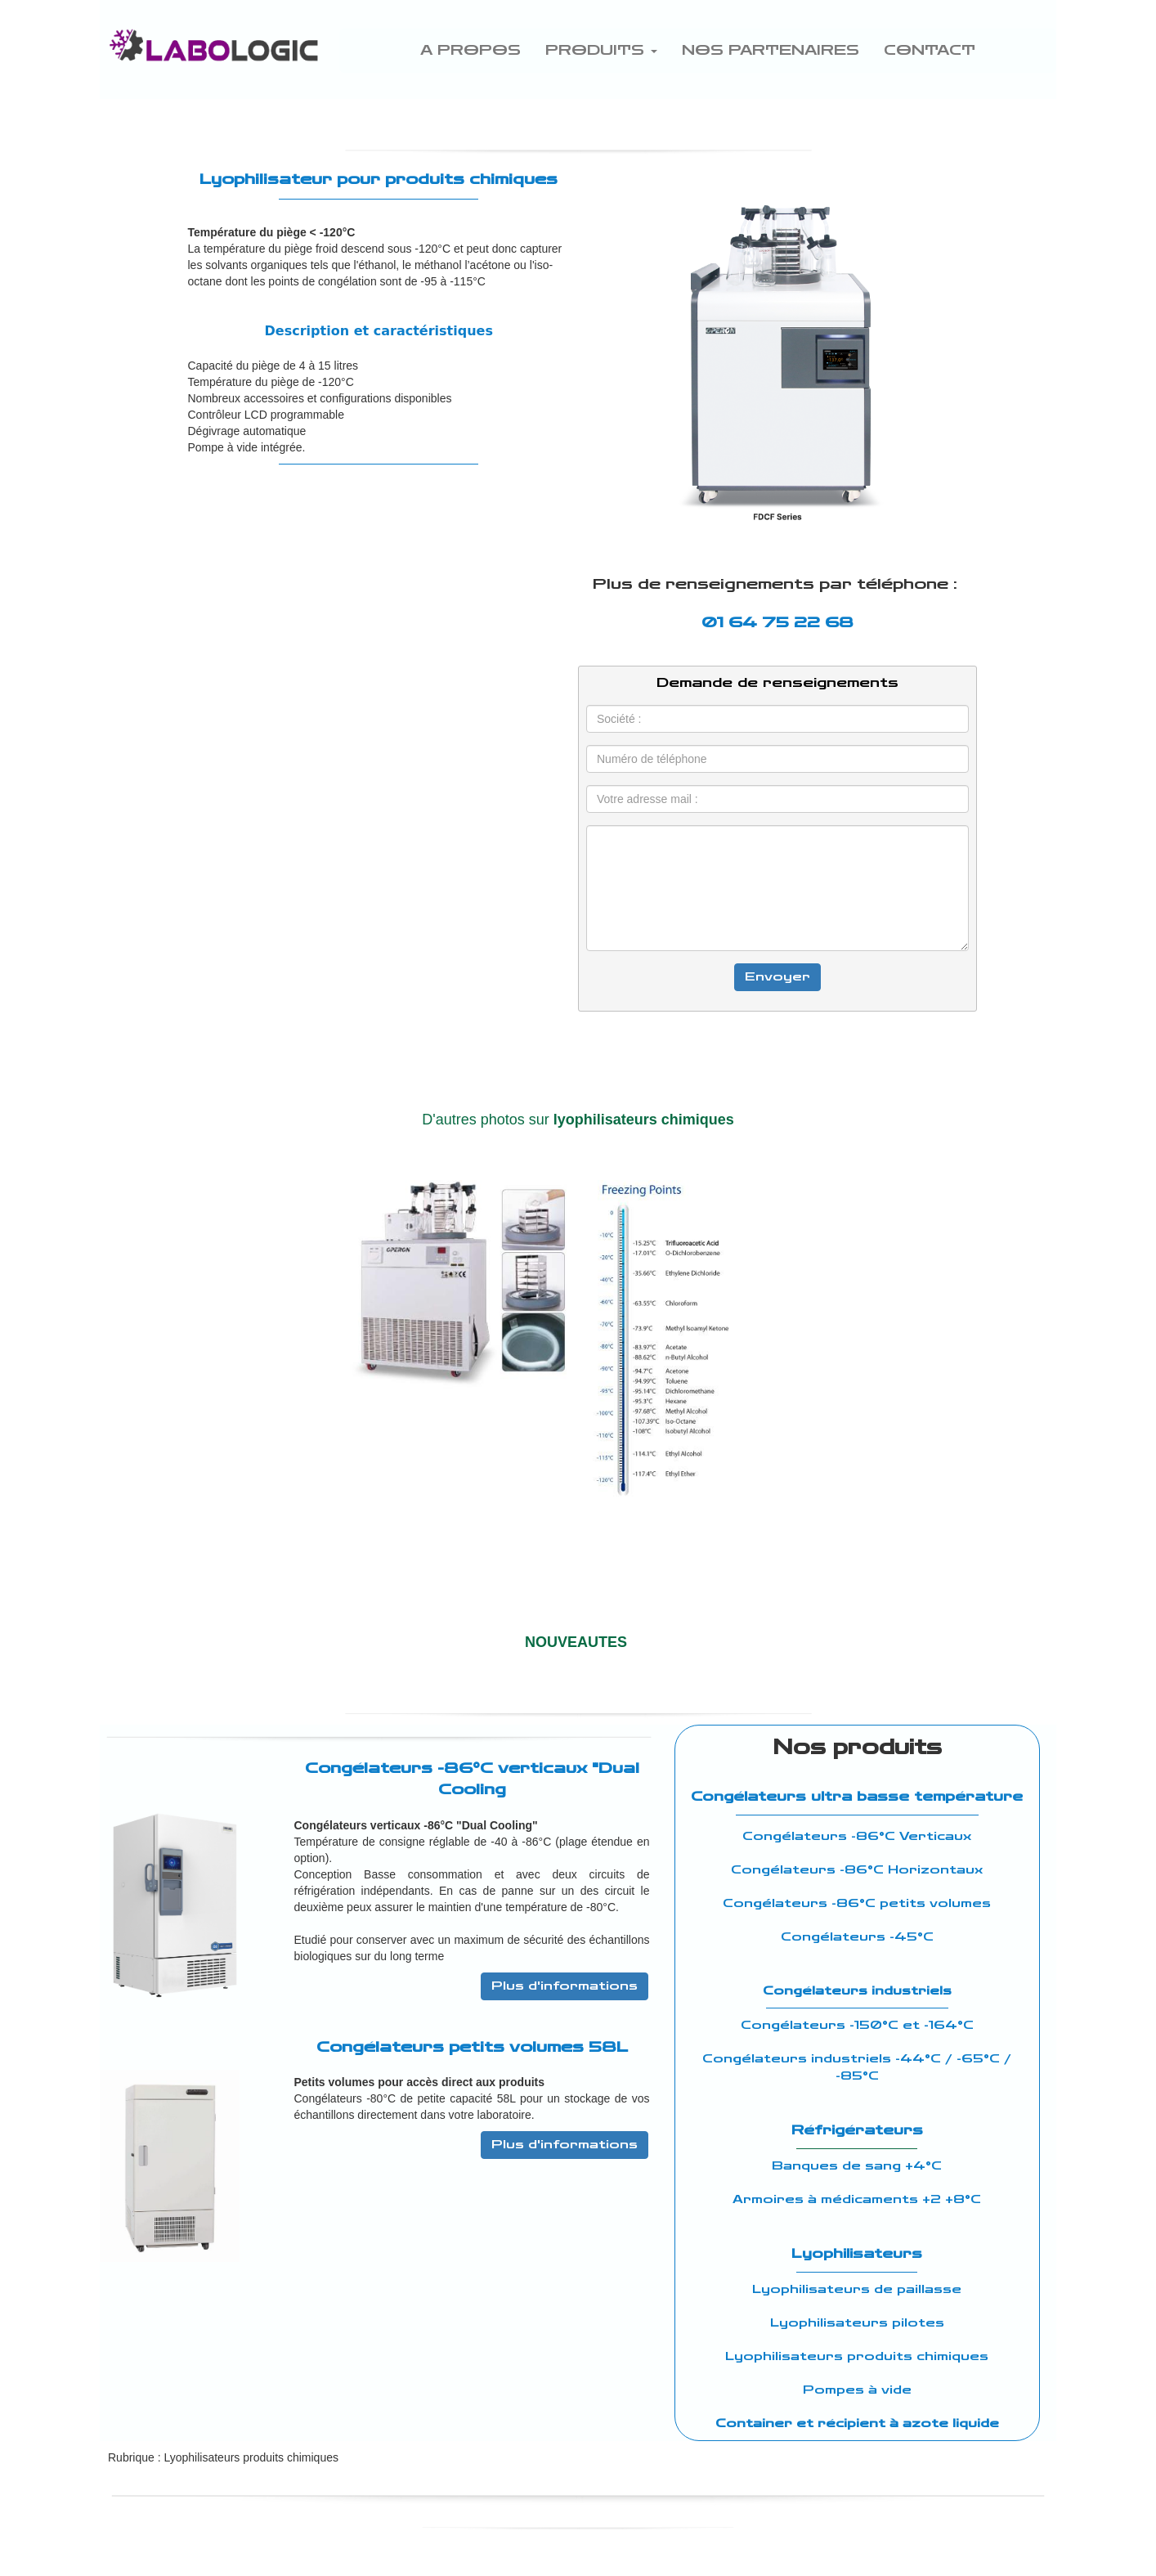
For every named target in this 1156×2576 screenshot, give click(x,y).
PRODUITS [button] (601, 50)
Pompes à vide (857, 2390)
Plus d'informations (564, 1986)
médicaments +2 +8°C (901, 2199)
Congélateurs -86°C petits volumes (857, 1903)
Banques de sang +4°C (857, 2166)
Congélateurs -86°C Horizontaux (857, 1870)
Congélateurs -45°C (857, 1937)
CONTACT (929, 50)
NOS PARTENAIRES (770, 50)
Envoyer (777, 977)
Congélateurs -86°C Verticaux (856, 1836)
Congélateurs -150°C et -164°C (857, 2025)
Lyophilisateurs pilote (852, 2323)
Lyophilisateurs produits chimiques (856, 2356)
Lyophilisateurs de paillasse (856, 2289)
